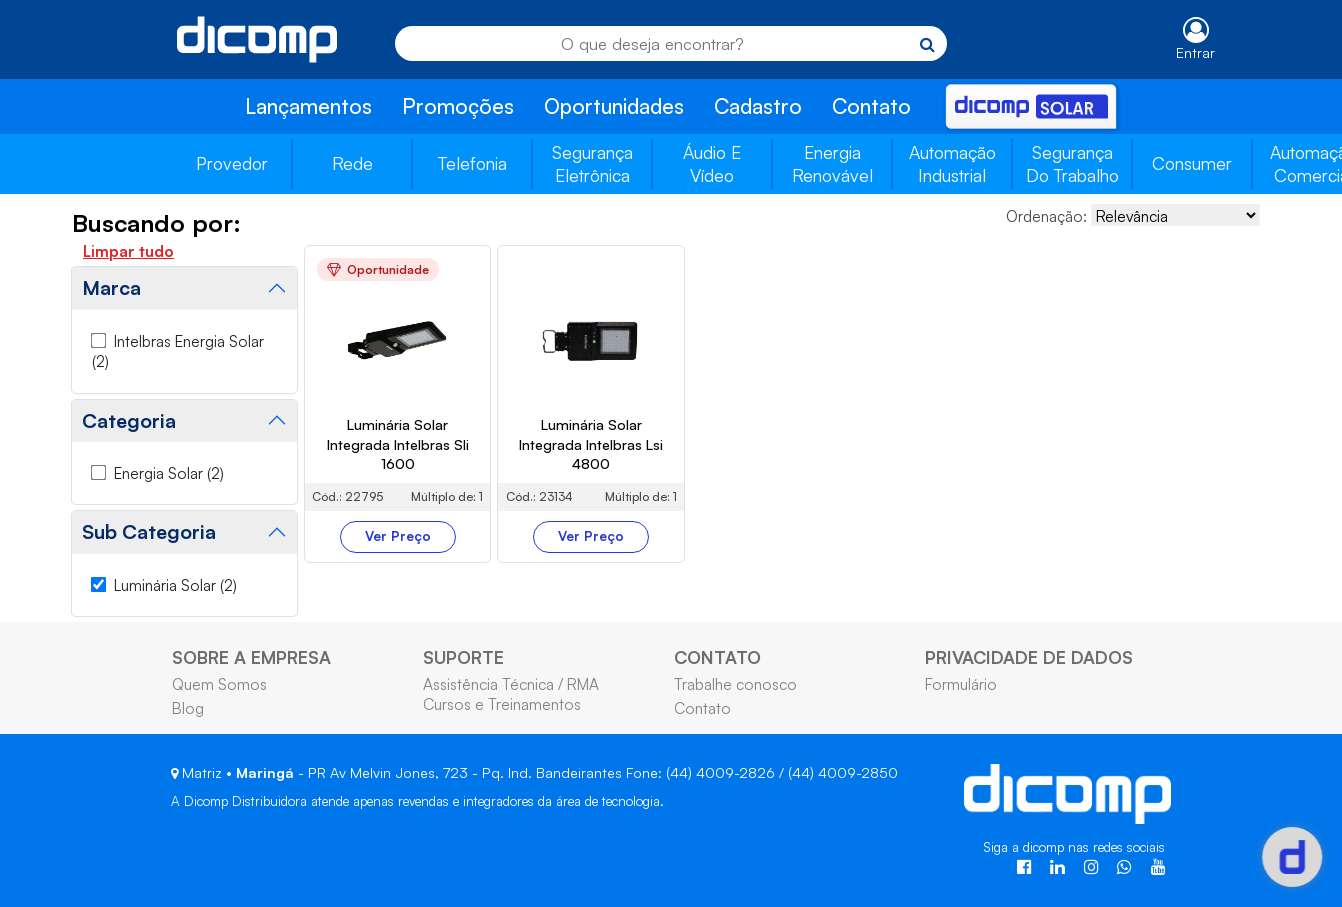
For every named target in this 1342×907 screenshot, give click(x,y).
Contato (871, 106)
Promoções (458, 106)
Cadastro (758, 106)
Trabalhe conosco (735, 684)
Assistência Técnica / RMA (511, 684)
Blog (188, 708)
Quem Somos (219, 684)
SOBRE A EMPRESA (251, 657)
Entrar (1195, 52)
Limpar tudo (128, 251)
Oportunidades (614, 106)
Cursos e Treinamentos (502, 704)
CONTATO (717, 657)
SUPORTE (463, 657)
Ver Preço (398, 536)
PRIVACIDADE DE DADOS (1029, 657)
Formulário (961, 684)
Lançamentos (308, 106)
